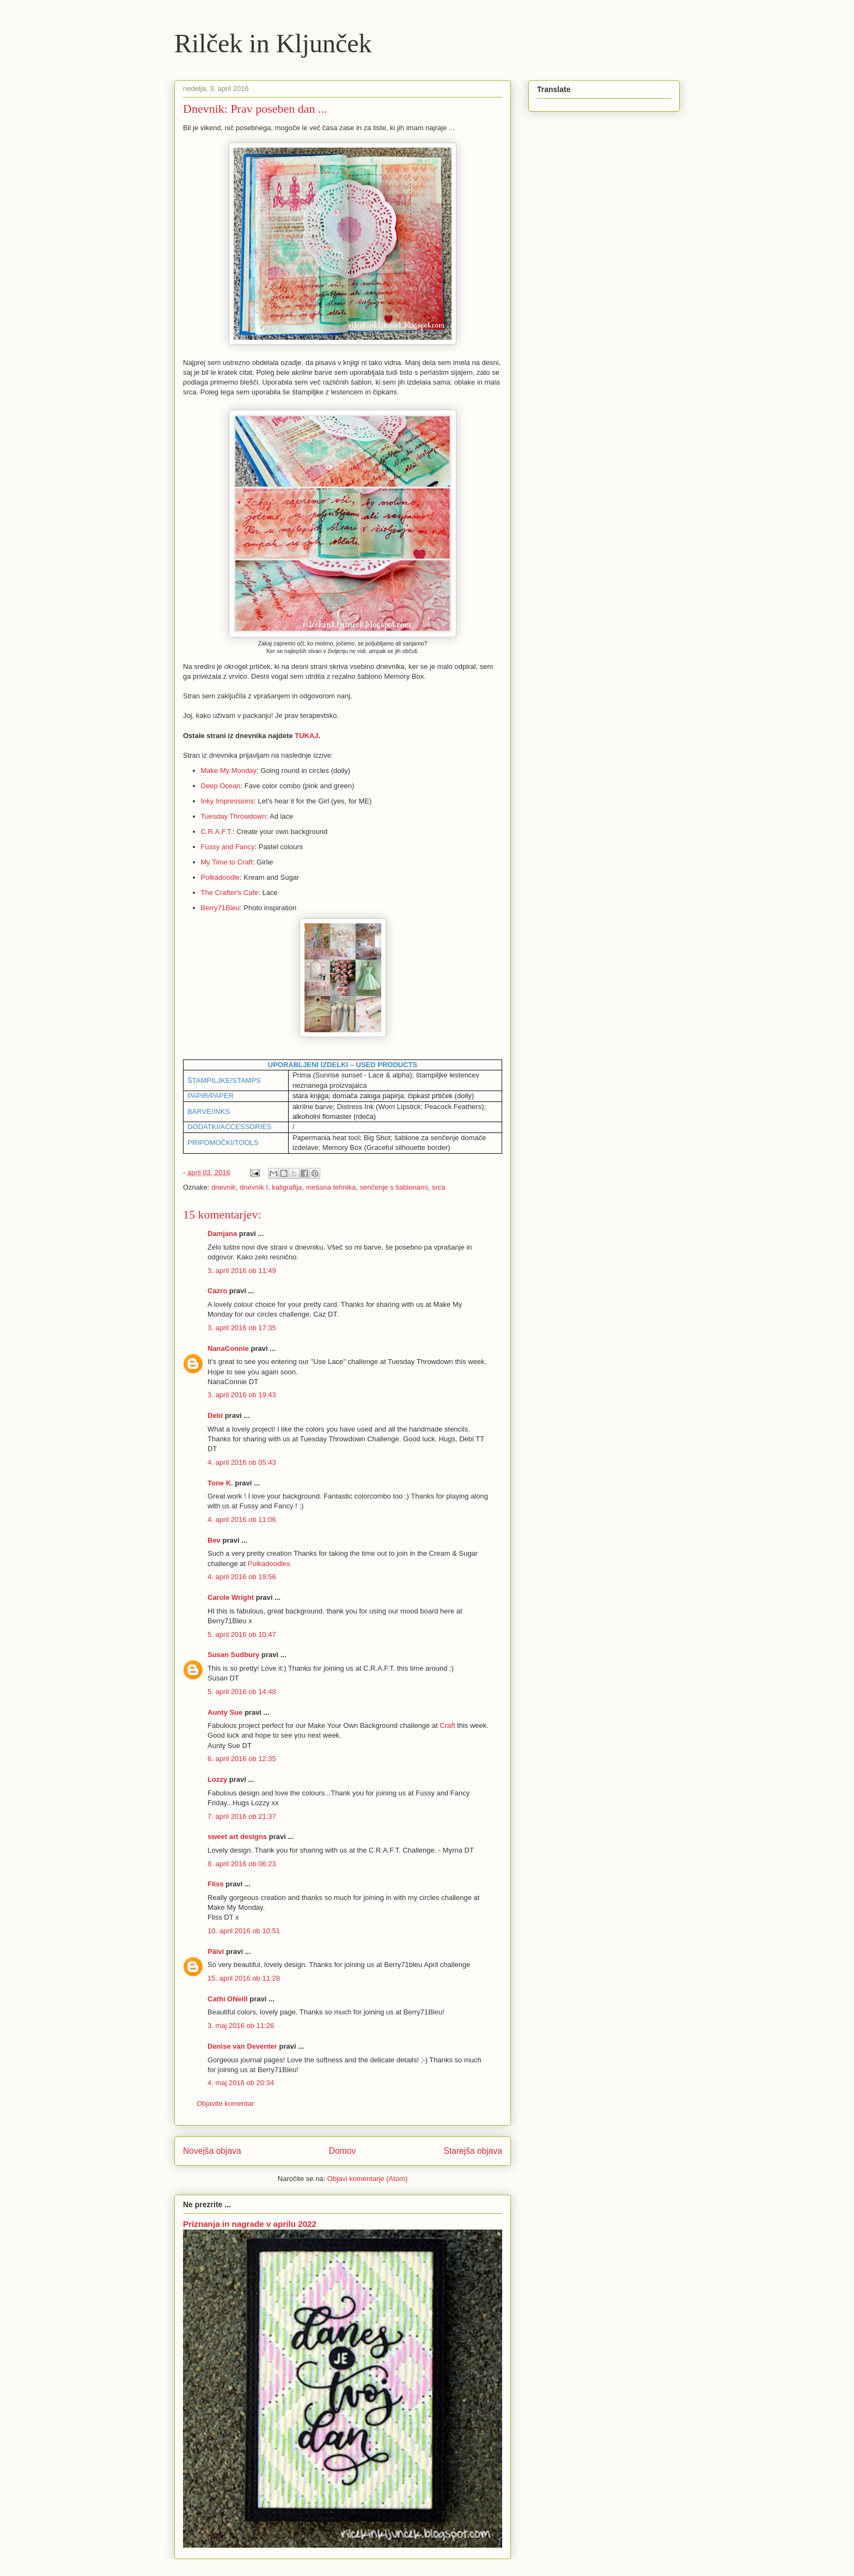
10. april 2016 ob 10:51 (244, 1931)
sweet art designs (237, 1836)
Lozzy (217, 1779)
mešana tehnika (331, 1187)
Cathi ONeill (228, 1999)
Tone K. (220, 1483)
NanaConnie (228, 1348)
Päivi (216, 1951)
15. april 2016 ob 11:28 (244, 1978)
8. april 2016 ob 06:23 (242, 1864)
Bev (214, 1540)
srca (439, 1187)
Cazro (217, 1291)
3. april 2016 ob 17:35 (242, 1328)
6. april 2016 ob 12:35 (242, 1759)
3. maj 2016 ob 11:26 (241, 2025)
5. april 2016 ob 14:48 (242, 1692)
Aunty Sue (225, 1712)
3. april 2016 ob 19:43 (242, 1395)
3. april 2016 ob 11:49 (242, 1270)
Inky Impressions (227, 801)
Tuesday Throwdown (233, 816)
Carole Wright (231, 1597)
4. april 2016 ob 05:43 (242, 1462)
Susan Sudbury (233, 1655)
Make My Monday (229, 770)
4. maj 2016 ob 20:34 (241, 2083)
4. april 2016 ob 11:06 (242, 1519)
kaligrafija (287, 1187)
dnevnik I (254, 1187)
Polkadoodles (269, 1564)
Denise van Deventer (242, 2046)
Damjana (222, 1233)
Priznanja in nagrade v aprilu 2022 (249, 2223)
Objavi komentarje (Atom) (367, 2179)
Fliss (216, 1884)
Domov (342, 2150)
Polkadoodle (220, 877)
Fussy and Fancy (228, 847)
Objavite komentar (225, 2103)
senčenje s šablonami (394, 1187)
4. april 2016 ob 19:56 (242, 1577)
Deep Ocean (221, 786)
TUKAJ (306, 736)
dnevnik (223, 1187)
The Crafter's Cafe (230, 892)
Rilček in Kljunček (273, 43)
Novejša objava (212, 2150)
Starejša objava (473, 2150)
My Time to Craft (227, 862)
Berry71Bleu (220, 908)
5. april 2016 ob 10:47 (242, 1634)
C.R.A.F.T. (217, 831)
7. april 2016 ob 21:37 (242, 1816)
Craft (447, 1725)
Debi (215, 1415)
